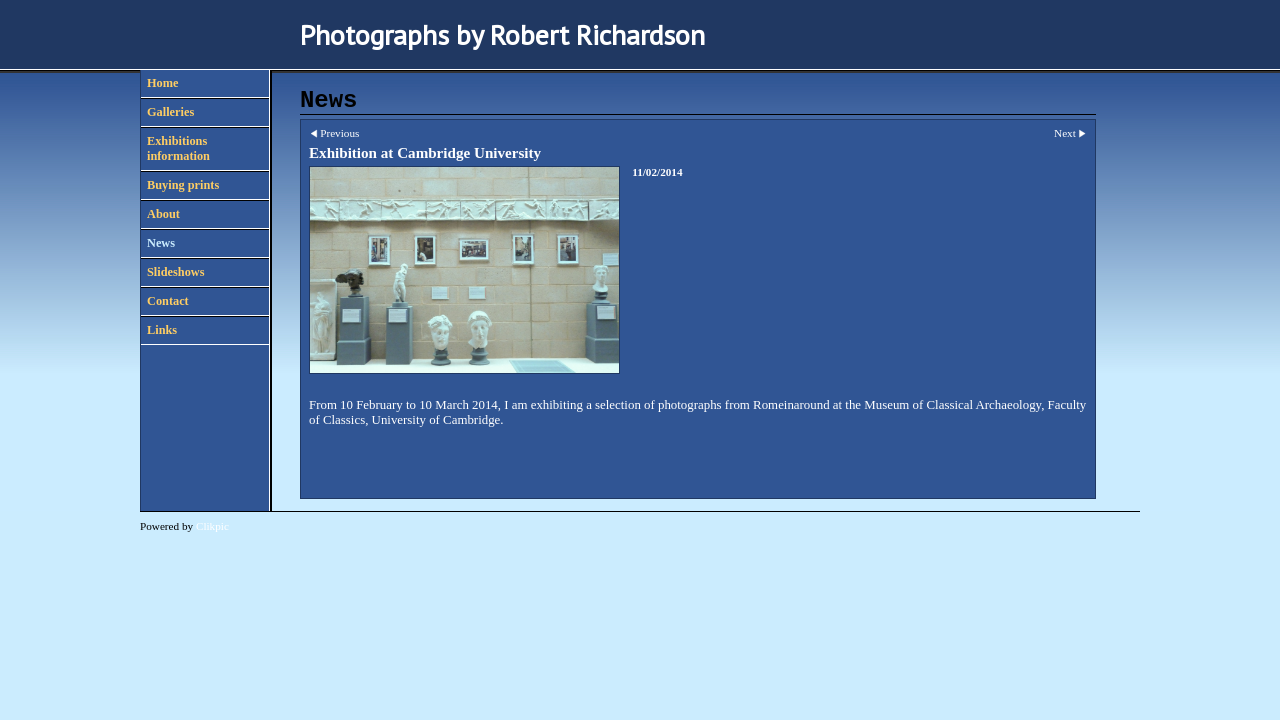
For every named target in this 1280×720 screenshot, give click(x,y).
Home (162, 83)
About (163, 214)
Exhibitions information (178, 148)
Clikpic (212, 526)
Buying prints (183, 185)
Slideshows (175, 272)
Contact (168, 301)
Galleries (170, 112)
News (161, 243)
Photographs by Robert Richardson (502, 34)
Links (162, 330)
